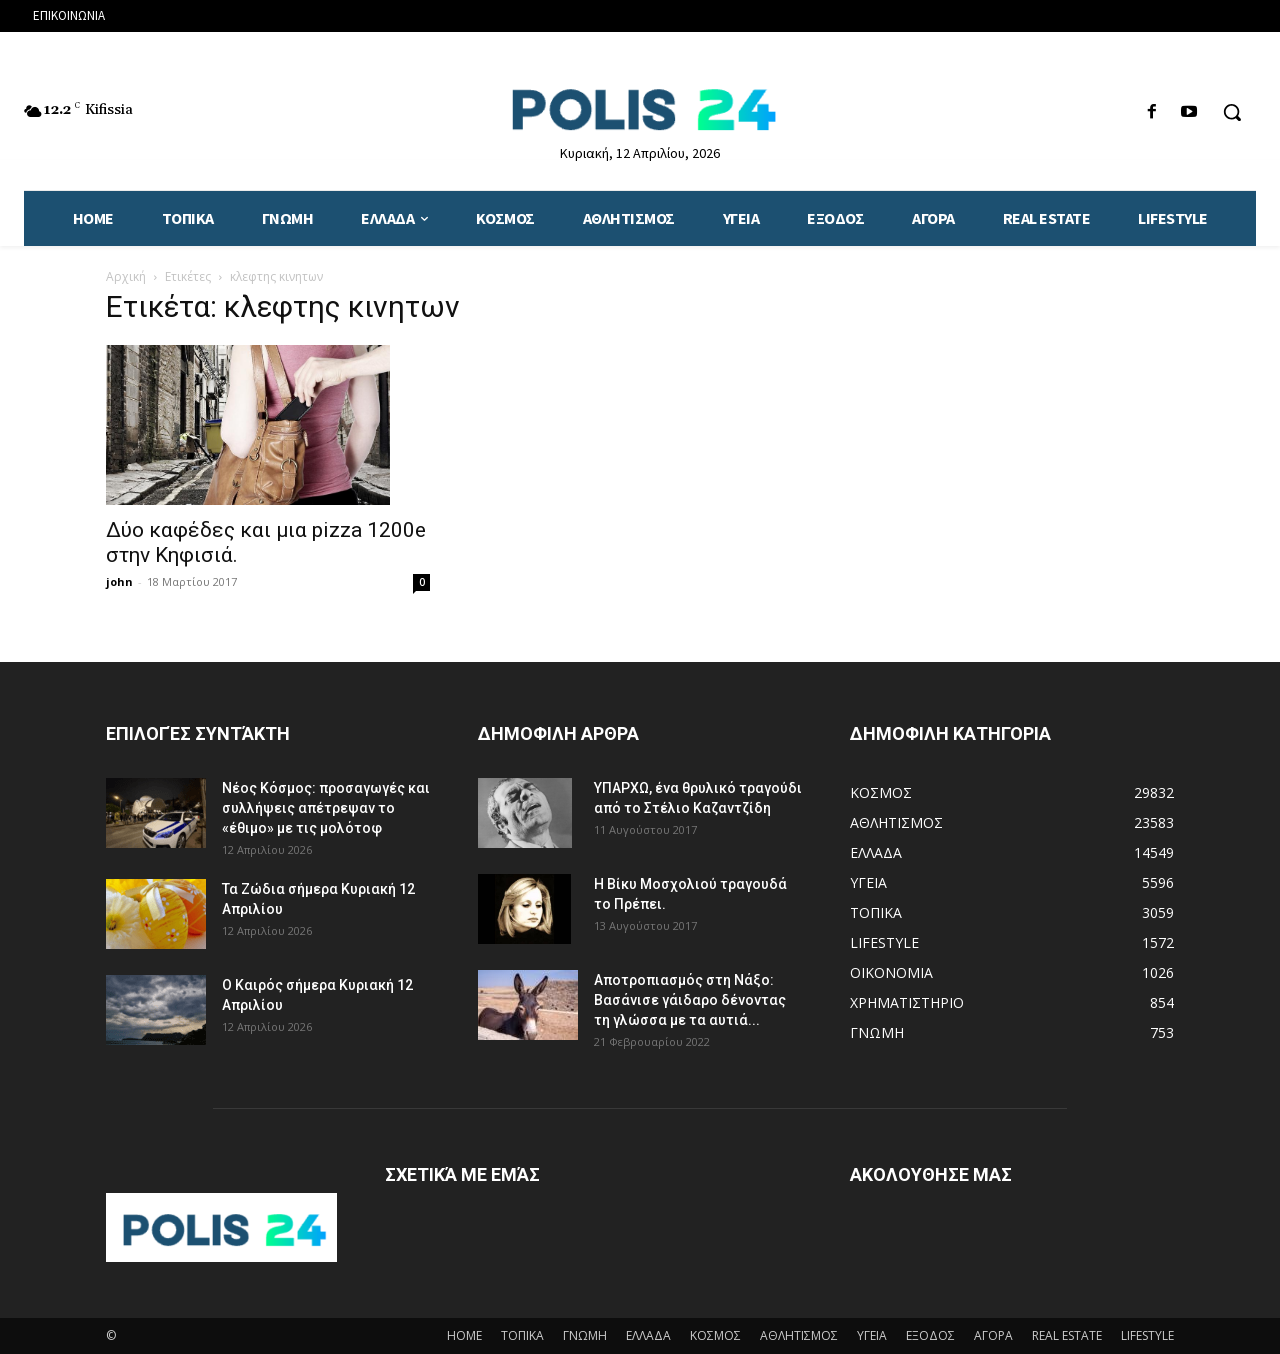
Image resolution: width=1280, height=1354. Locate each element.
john (119, 581)
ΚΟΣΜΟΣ (715, 1335)
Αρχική (126, 276)
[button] (1232, 112)
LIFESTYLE (1147, 1335)
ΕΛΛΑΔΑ (648, 1335)
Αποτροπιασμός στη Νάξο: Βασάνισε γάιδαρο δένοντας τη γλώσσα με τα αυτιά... (690, 1000)
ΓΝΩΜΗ (585, 1335)
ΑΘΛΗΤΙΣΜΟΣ (799, 1335)
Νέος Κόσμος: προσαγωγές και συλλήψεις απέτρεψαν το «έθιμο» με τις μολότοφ (326, 808)
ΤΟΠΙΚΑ (522, 1335)
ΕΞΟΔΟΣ (930, 1335)
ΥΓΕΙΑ (872, 1335)
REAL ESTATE (1067, 1335)
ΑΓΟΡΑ (993, 1335)
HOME (464, 1335)
